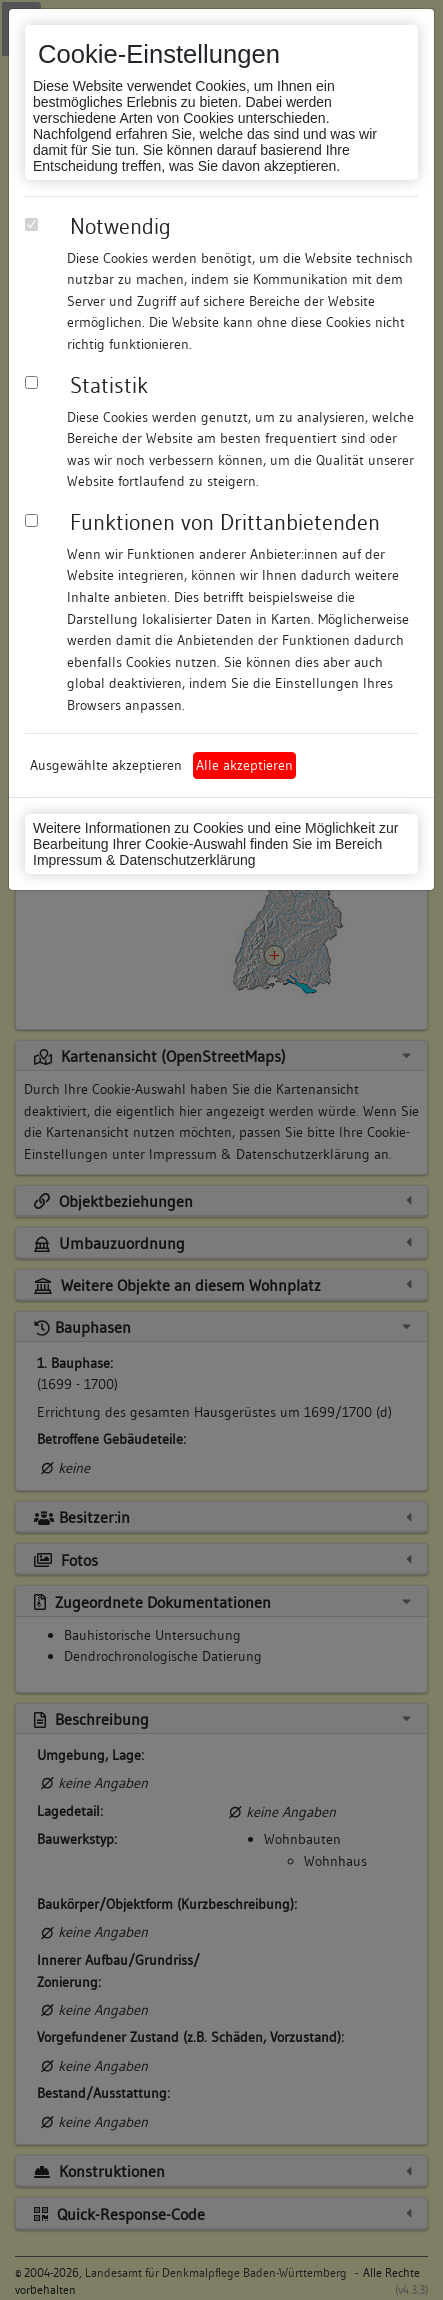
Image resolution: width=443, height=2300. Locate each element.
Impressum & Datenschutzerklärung (144, 860)
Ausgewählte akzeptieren (106, 765)
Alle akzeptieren (244, 765)
